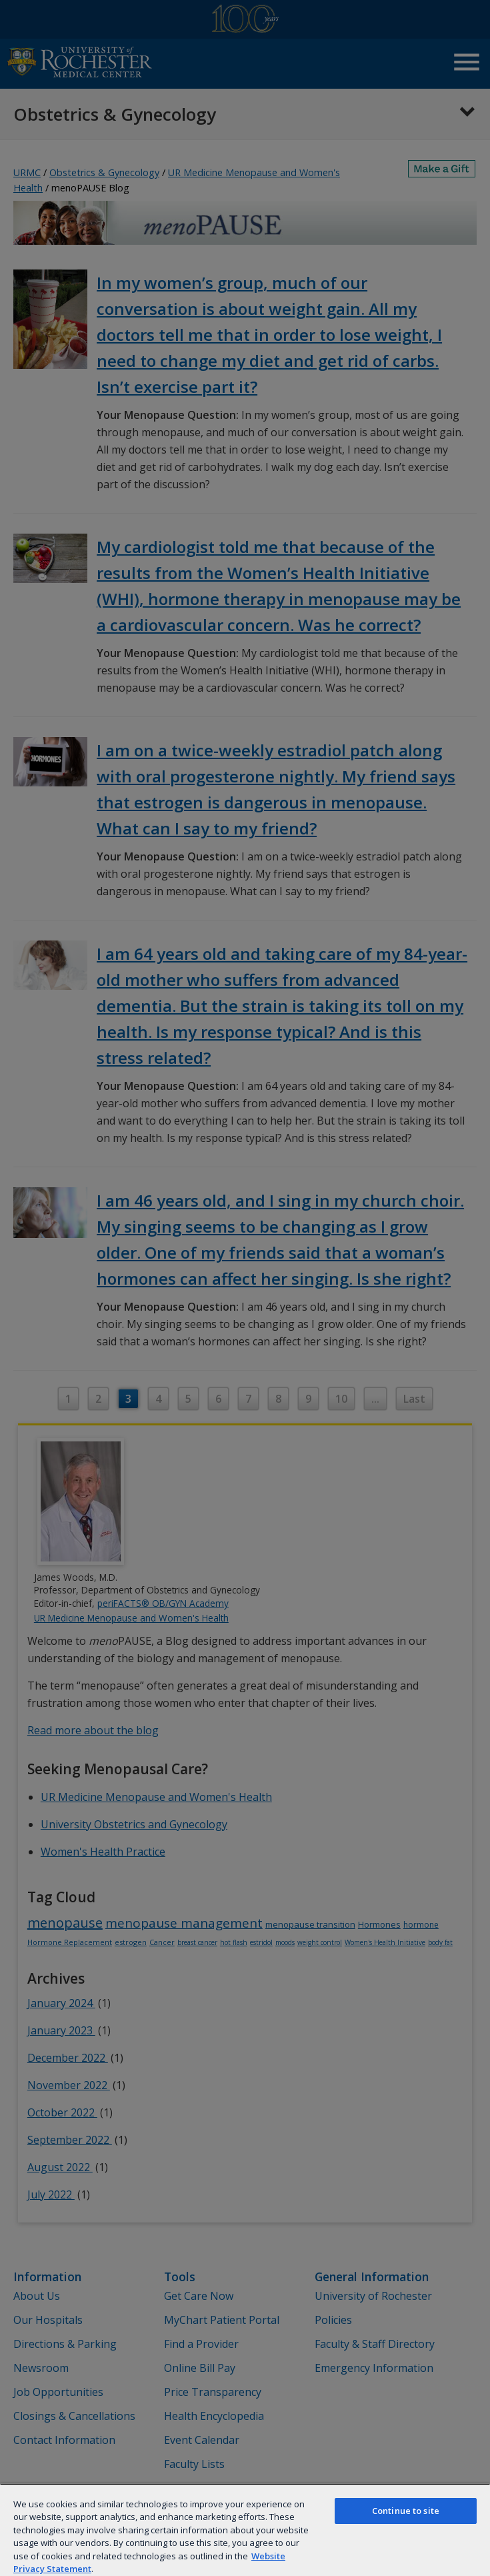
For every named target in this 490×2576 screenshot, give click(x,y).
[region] (245, 2529)
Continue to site (405, 2511)
